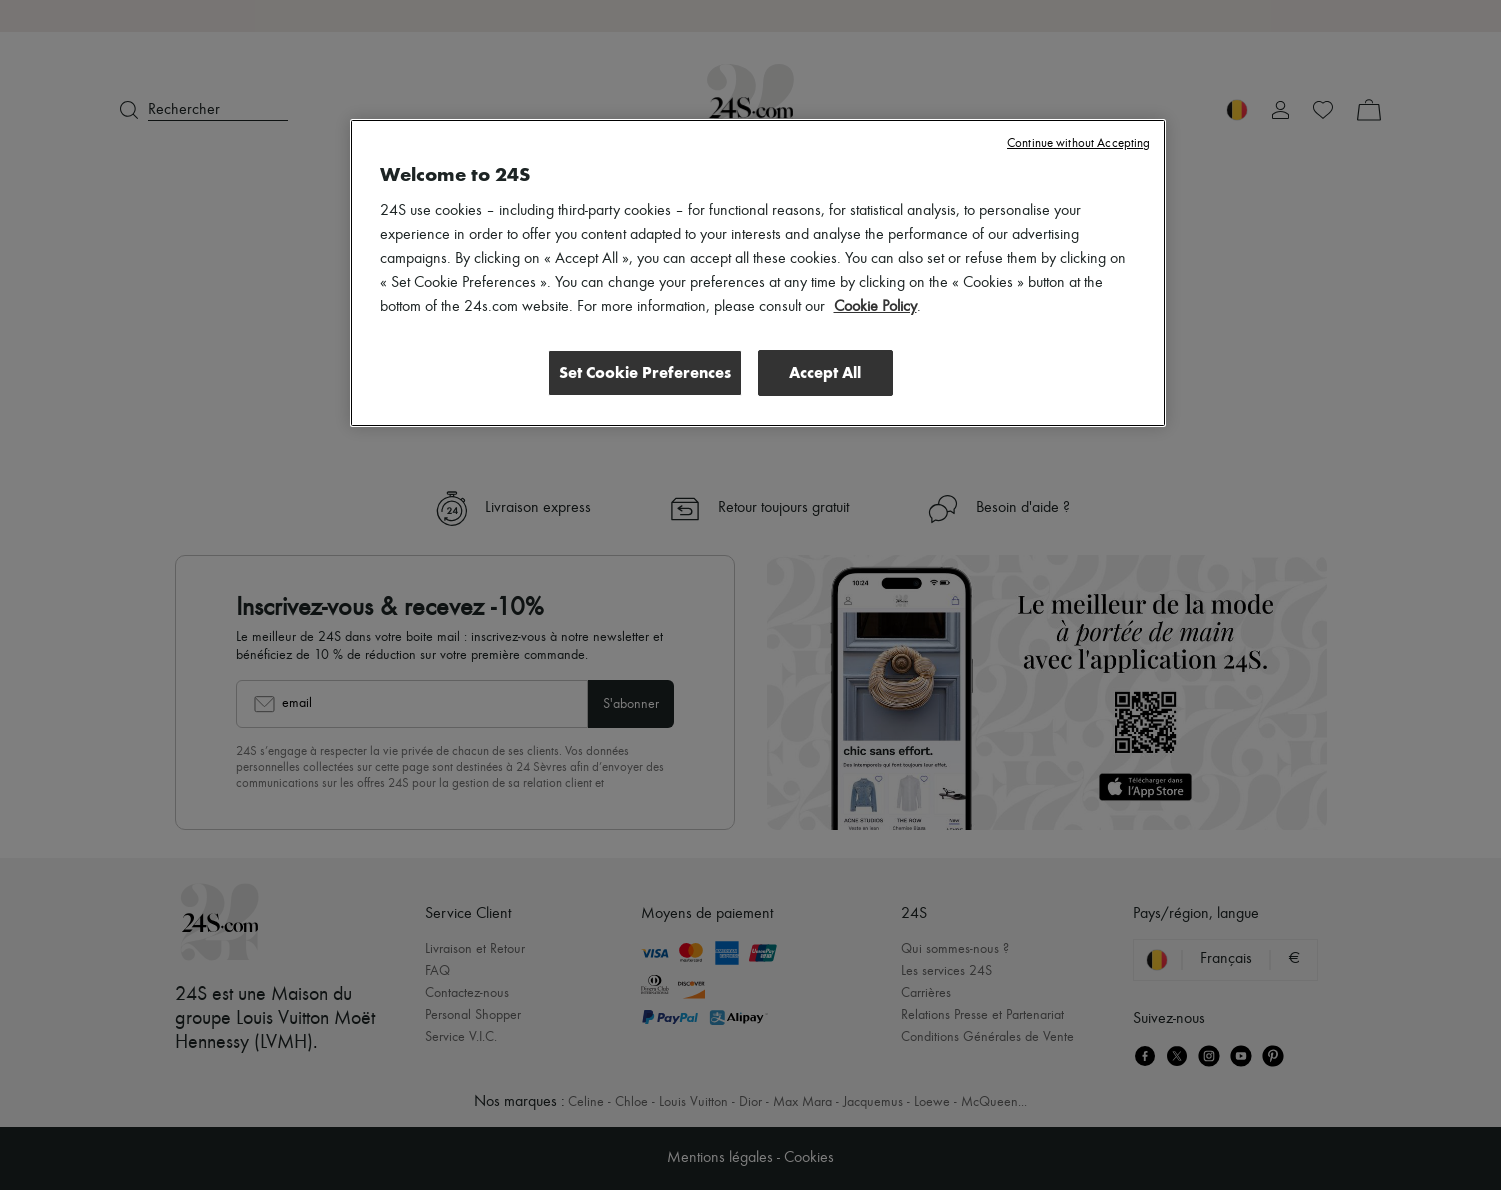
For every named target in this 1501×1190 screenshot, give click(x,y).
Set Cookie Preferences (645, 372)
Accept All (825, 372)
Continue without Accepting (1078, 143)
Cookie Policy (875, 307)
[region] (758, 273)
